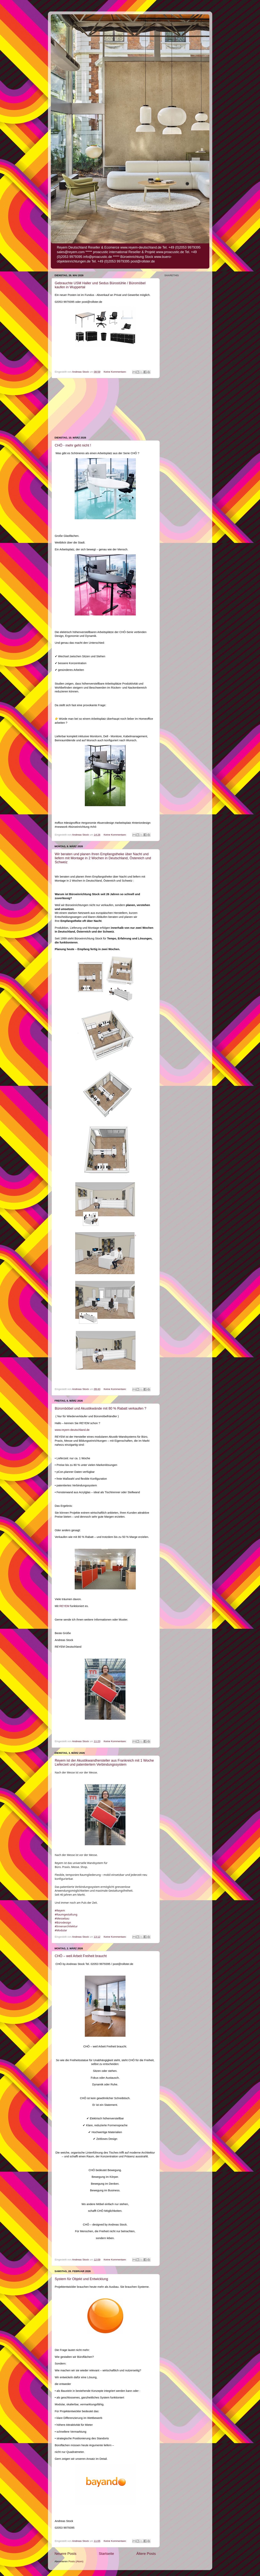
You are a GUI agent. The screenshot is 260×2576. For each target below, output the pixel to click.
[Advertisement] (105, 407)
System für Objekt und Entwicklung (81, 2279)
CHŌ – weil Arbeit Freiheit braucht (81, 1956)
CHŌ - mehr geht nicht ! (73, 445)
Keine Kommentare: (115, 371)
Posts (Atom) (75, 2561)
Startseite (106, 2554)
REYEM (64, 1606)
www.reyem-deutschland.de (72, 1429)
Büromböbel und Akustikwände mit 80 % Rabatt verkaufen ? (100, 1408)
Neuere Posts (65, 2554)
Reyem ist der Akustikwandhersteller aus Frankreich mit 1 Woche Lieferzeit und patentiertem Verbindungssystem (104, 1762)
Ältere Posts (146, 2554)
